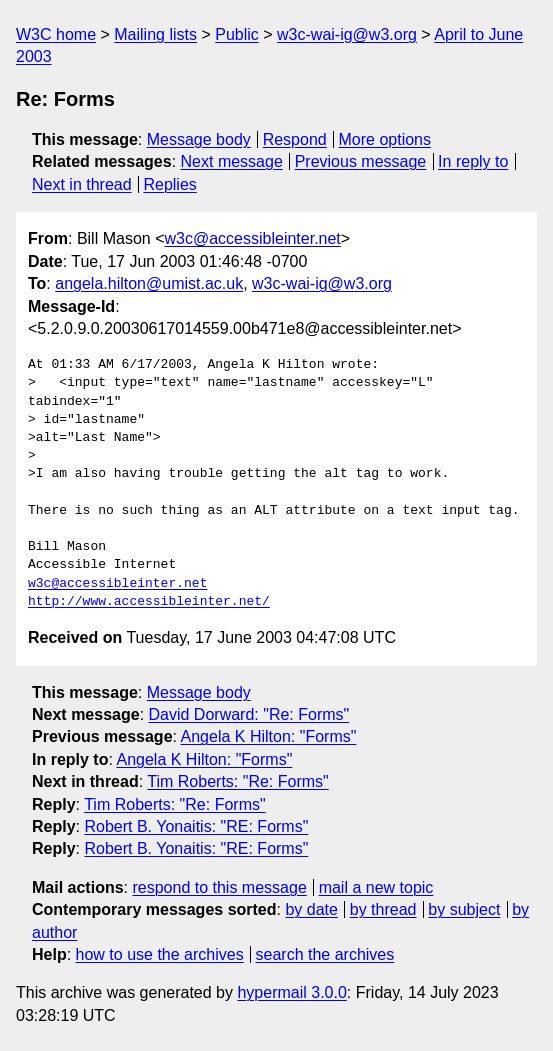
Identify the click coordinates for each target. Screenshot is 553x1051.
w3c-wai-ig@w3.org (347, 34)
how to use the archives (160, 954)
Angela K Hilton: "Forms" (269, 736)
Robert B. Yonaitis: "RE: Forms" (196, 826)
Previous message (361, 161)
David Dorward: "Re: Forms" (249, 714)
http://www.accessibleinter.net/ (149, 602)
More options (385, 139)
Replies (169, 184)
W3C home (56, 34)
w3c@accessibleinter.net (252, 238)
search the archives (325, 954)
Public (237, 34)
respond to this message (219, 887)
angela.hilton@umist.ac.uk (149, 283)
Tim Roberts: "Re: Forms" (237, 781)
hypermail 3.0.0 (291, 992)
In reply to (473, 161)
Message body (199, 139)
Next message (232, 161)
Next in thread (82, 184)
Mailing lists (155, 34)
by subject (464, 909)
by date (311, 909)
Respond (295, 139)
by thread (383, 909)
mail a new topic (376, 887)
